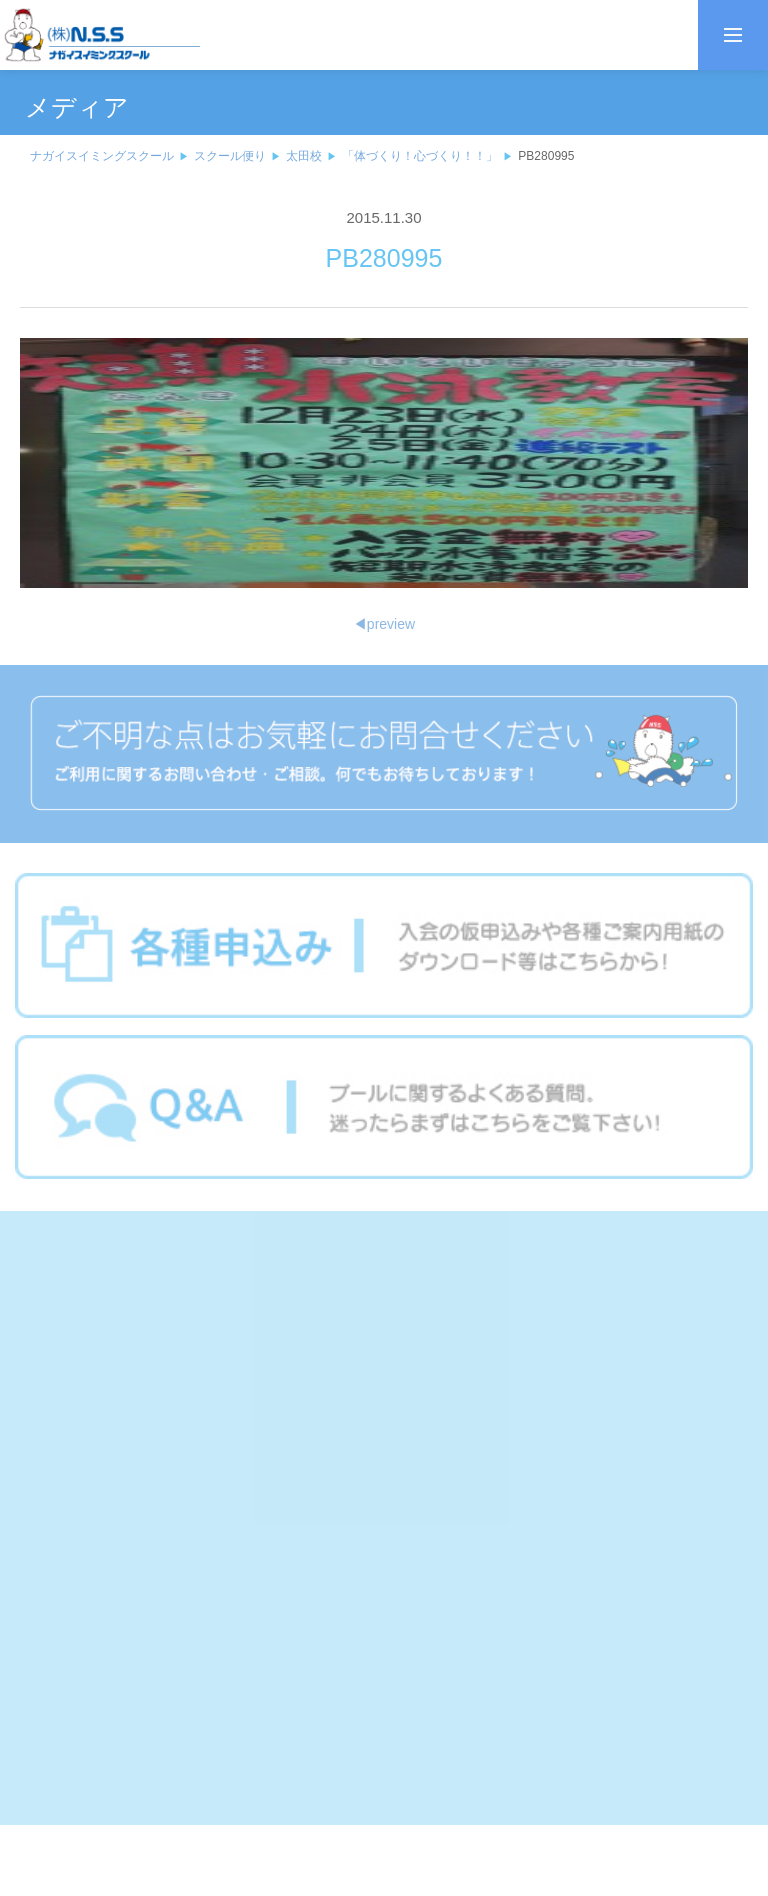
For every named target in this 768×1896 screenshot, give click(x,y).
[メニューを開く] (733, 35)
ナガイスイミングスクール (102, 156)
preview (384, 624)
